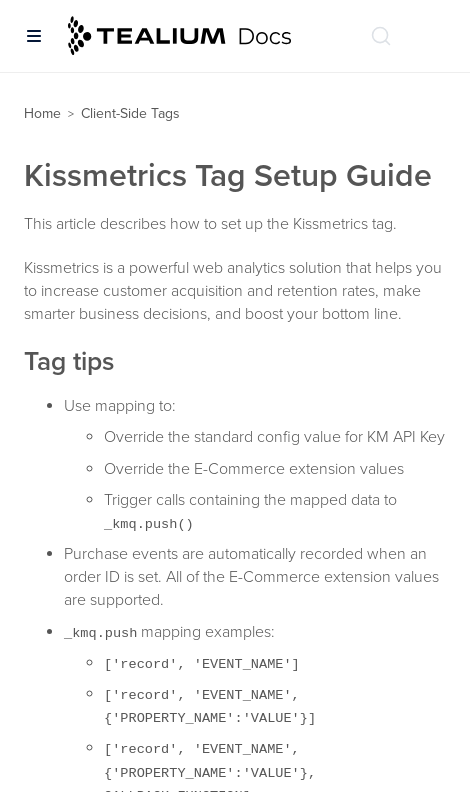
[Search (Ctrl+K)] (381, 36)
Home (42, 113)
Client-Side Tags (130, 113)
